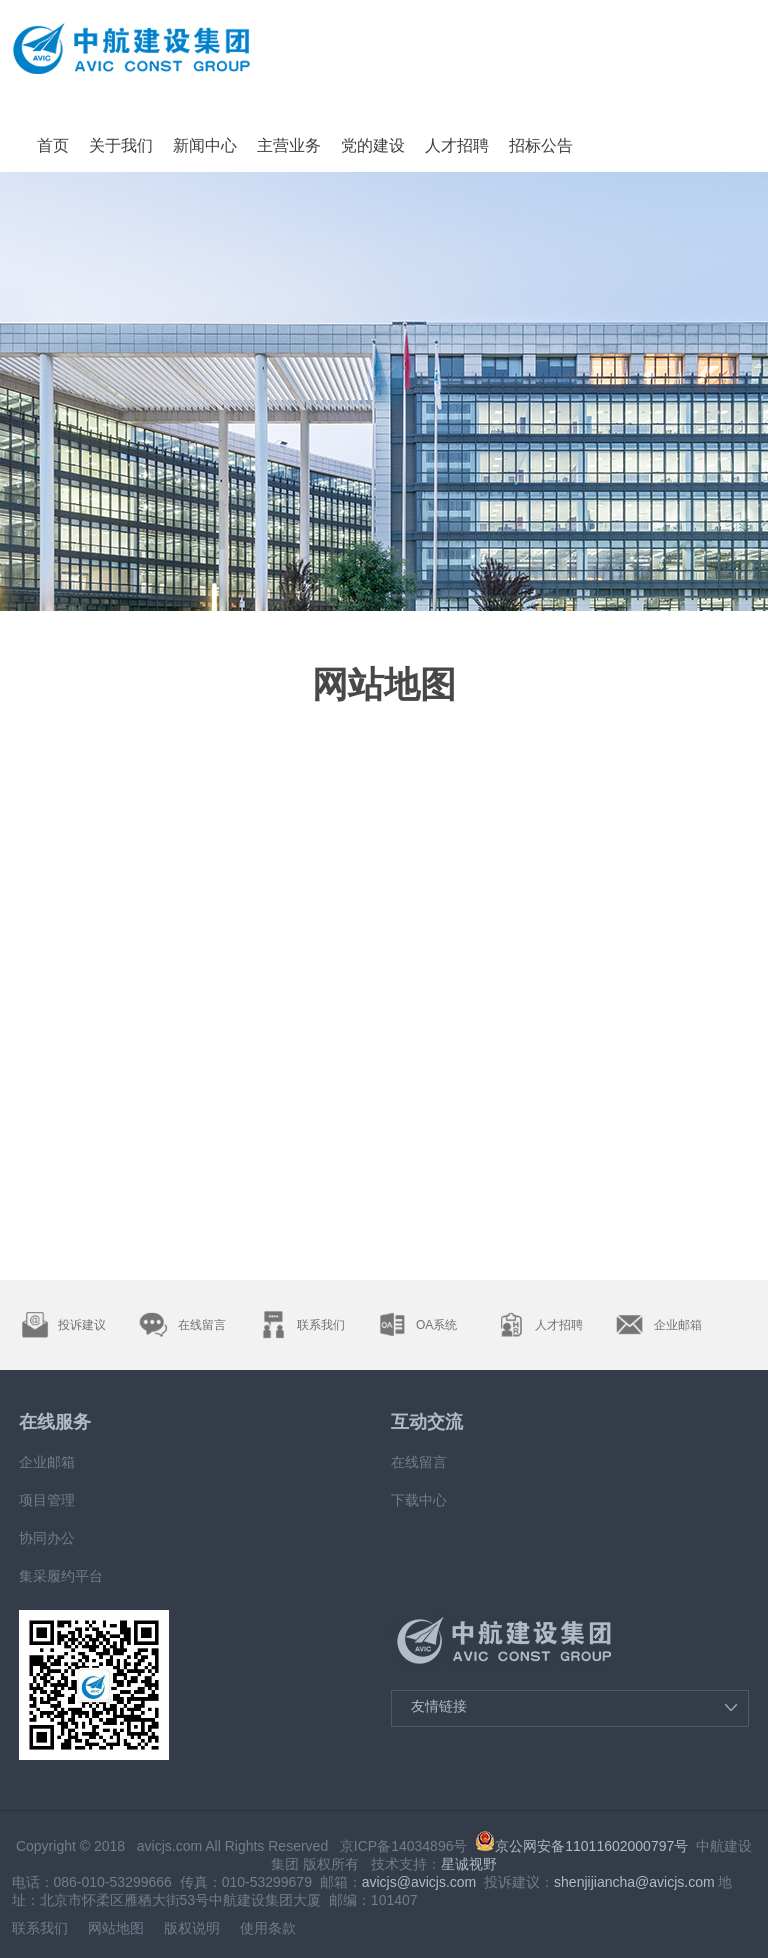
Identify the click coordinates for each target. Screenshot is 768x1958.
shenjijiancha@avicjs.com (634, 1882)
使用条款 (268, 1928)
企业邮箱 (47, 1462)
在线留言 (419, 1462)
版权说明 (192, 1928)
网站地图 (116, 1928)
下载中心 (419, 1500)
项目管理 (47, 1500)
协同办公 (47, 1538)
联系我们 (40, 1928)
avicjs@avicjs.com (419, 1882)
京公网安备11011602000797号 (581, 1846)
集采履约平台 (61, 1576)
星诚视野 (469, 1864)
